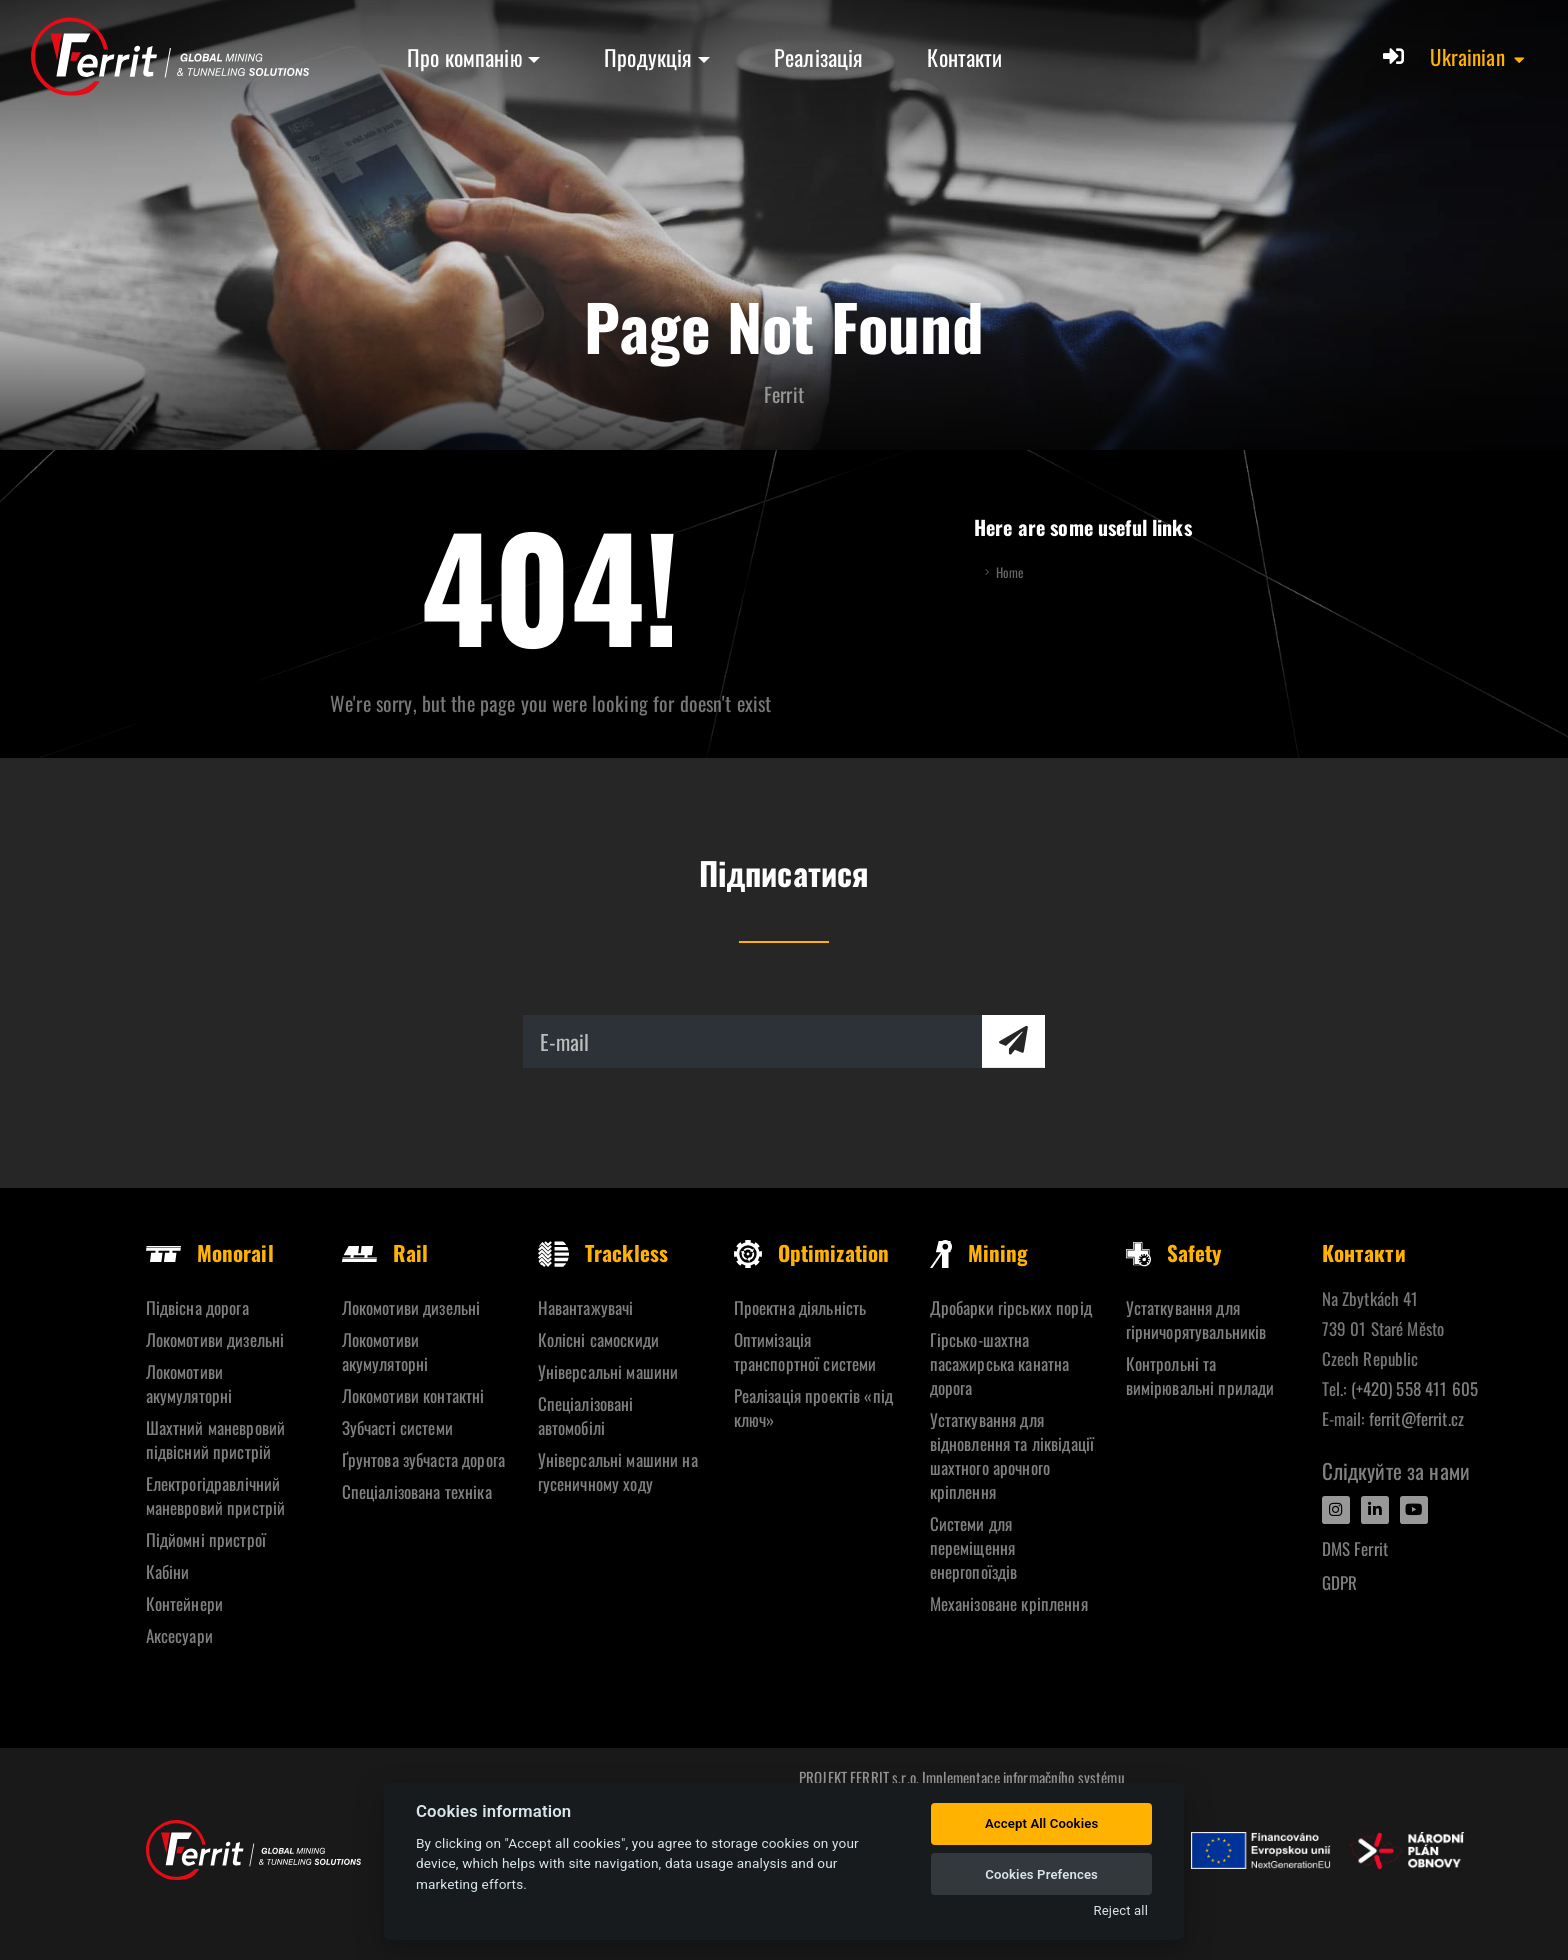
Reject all (1121, 1910)
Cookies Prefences (1041, 1874)
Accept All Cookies (1041, 1823)
